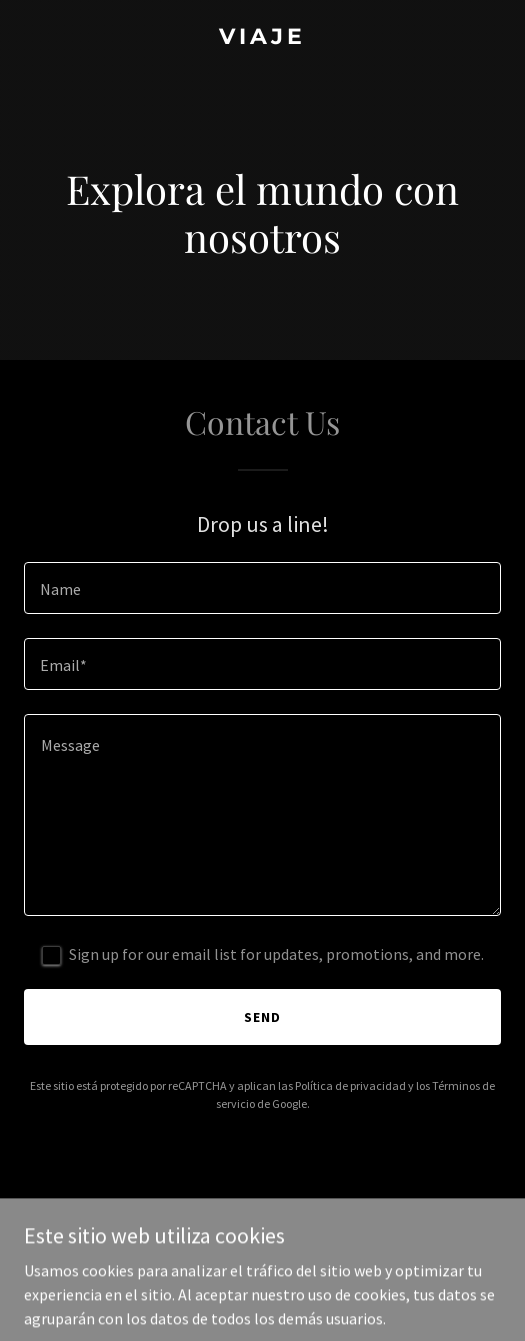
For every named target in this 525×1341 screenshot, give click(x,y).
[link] (262, 38)
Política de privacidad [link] (350, 1085)
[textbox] (262, 588)
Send (262, 1017)
